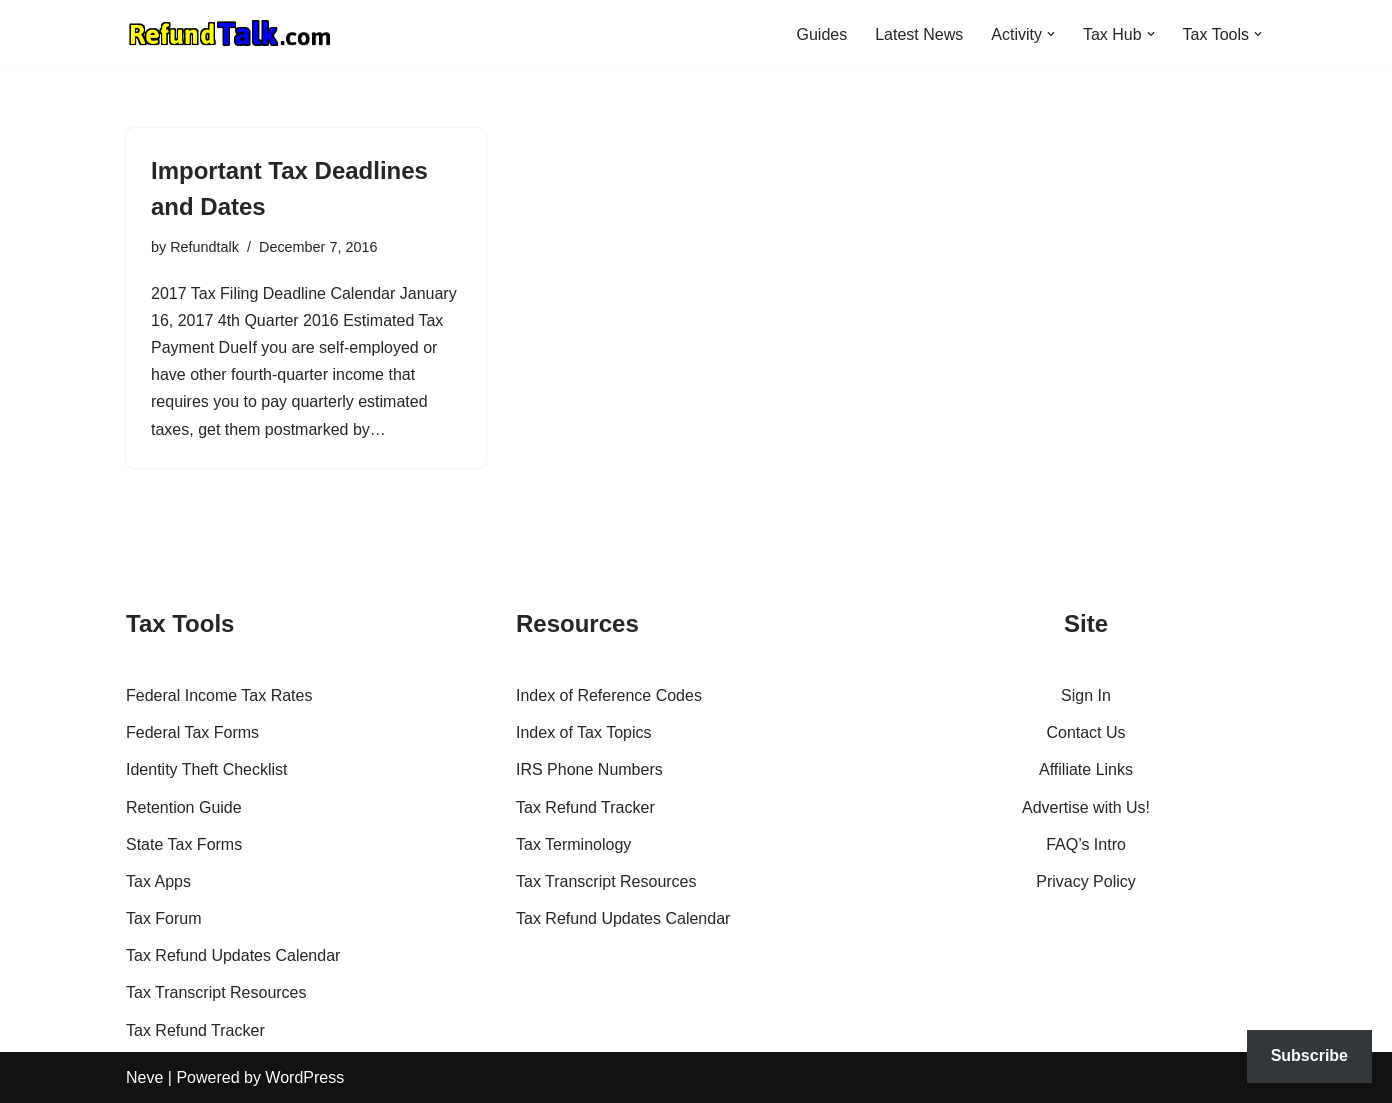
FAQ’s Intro (1086, 844)
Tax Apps (158, 881)
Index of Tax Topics (584, 732)
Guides (821, 34)
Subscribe (1309, 1055)
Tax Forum (164, 918)
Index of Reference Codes (609, 695)
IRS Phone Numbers (589, 769)
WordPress (304, 1077)
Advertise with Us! (1086, 807)
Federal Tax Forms (192, 732)
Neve (144, 1077)
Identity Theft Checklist (207, 769)
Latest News (919, 34)
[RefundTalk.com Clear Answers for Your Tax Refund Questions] (230, 34)
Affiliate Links (1086, 769)
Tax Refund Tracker (195, 1030)
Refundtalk (204, 247)
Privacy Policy (1086, 881)
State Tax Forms (184, 844)
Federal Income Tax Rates (219, 695)
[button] (1051, 34)
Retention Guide (184, 807)
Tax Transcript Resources (216, 992)
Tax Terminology (573, 844)
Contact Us (1085, 732)
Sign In (1086, 695)
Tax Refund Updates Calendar (233, 955)
